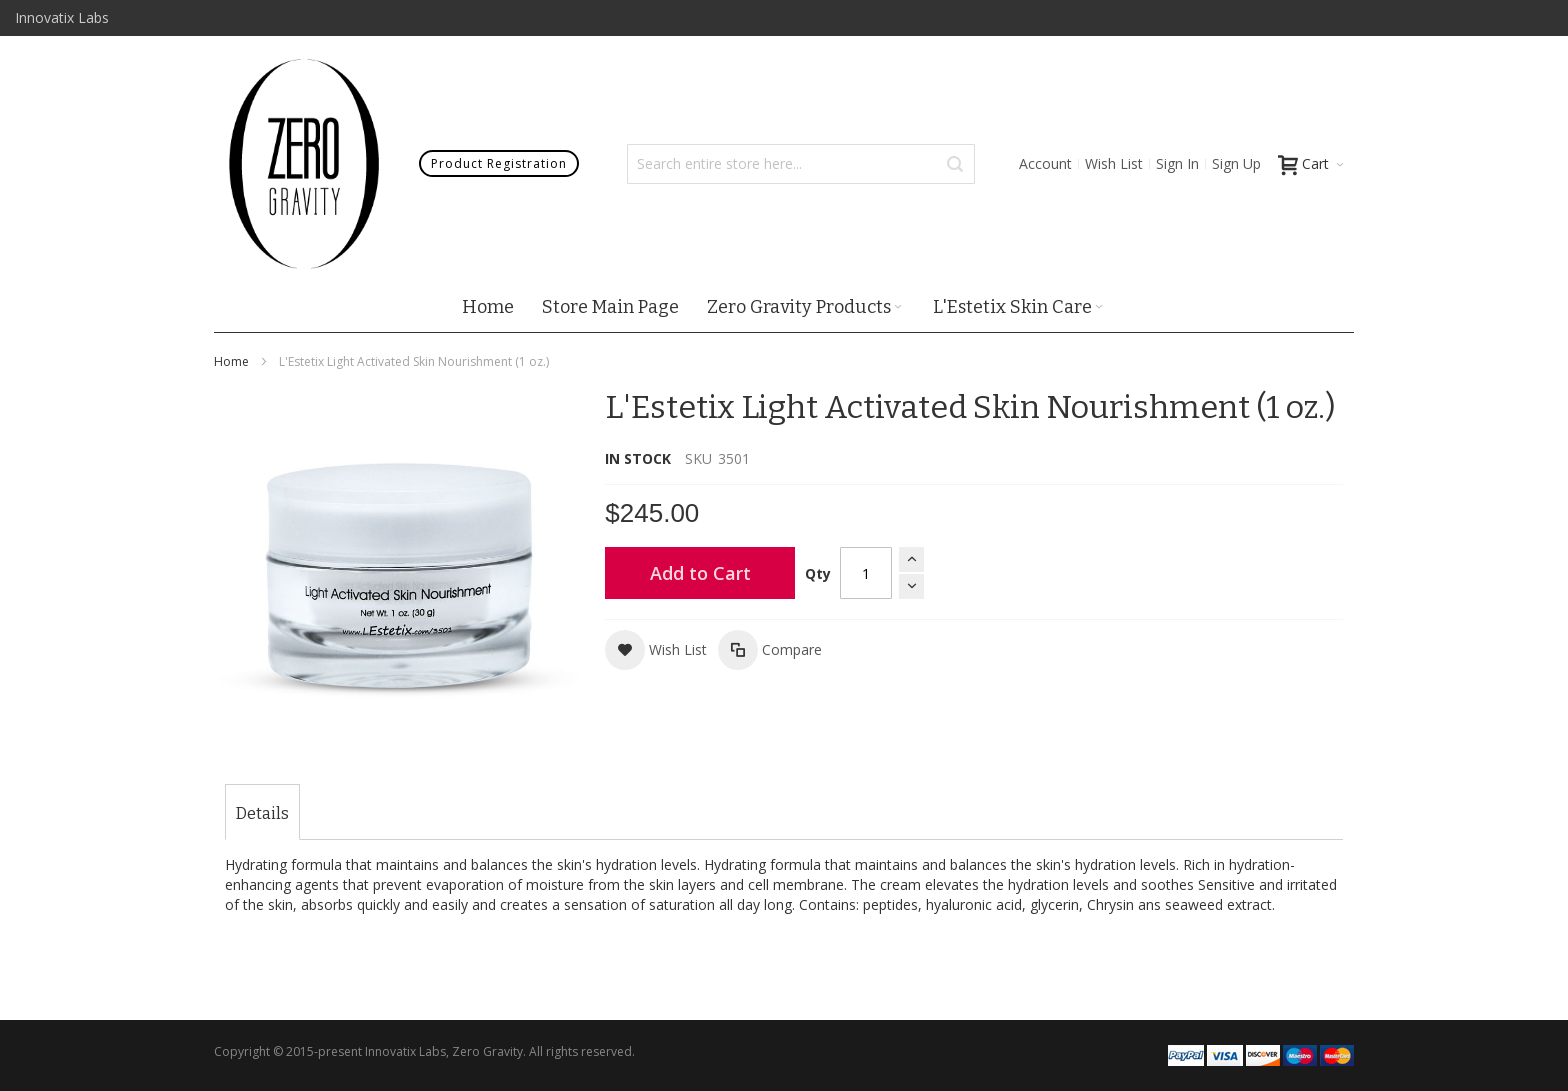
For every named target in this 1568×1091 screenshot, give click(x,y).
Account (1045, 163)
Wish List (1114, 163)
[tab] (262, 814)
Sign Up (1236, 163)
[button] (656, 650)
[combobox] (801, 164)
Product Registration (499, 163)
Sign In (1177, 163)
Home (231, 361)
